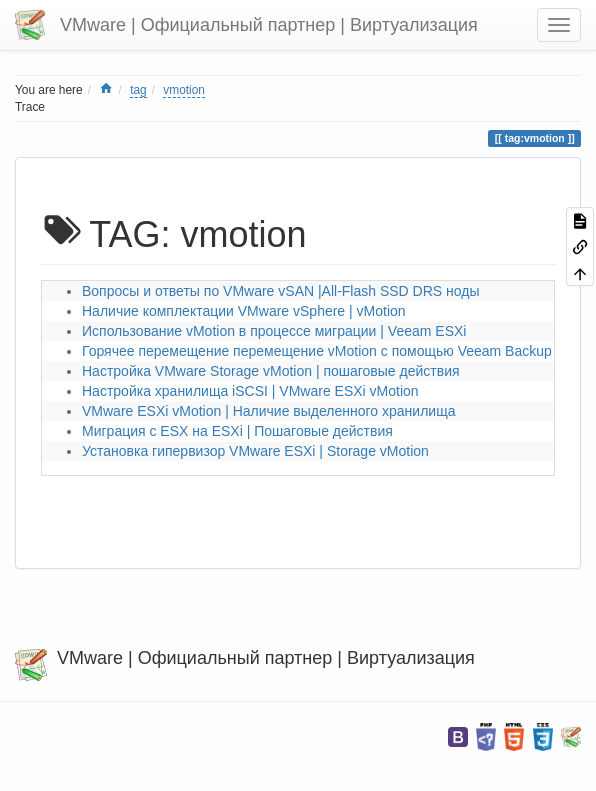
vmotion (184, 90)
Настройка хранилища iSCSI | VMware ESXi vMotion (250, 391)
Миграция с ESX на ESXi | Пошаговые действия (237, 431)
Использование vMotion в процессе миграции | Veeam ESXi (274, 331)
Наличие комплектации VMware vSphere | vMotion (244, 311)
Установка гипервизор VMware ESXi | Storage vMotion (255, 451)
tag (138, 90)
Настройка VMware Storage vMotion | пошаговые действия (271, 371)
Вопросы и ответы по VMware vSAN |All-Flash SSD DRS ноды (281, 291)
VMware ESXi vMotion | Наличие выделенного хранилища (268, 411)
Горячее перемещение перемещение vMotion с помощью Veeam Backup (317, 351)
